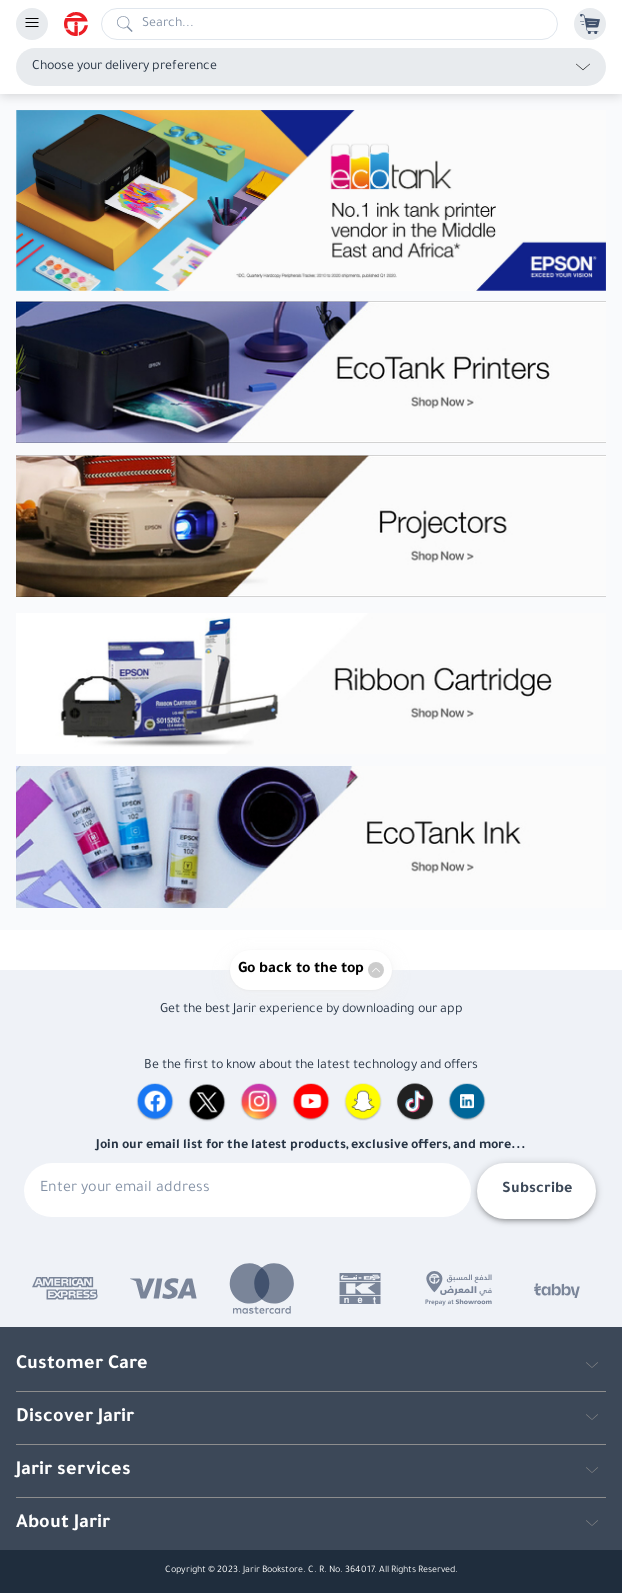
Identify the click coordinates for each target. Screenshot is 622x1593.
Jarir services (73, 1471)
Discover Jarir (75, 1418)
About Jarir (63, 1524)
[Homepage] (82, 24)
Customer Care (82, 1365)
